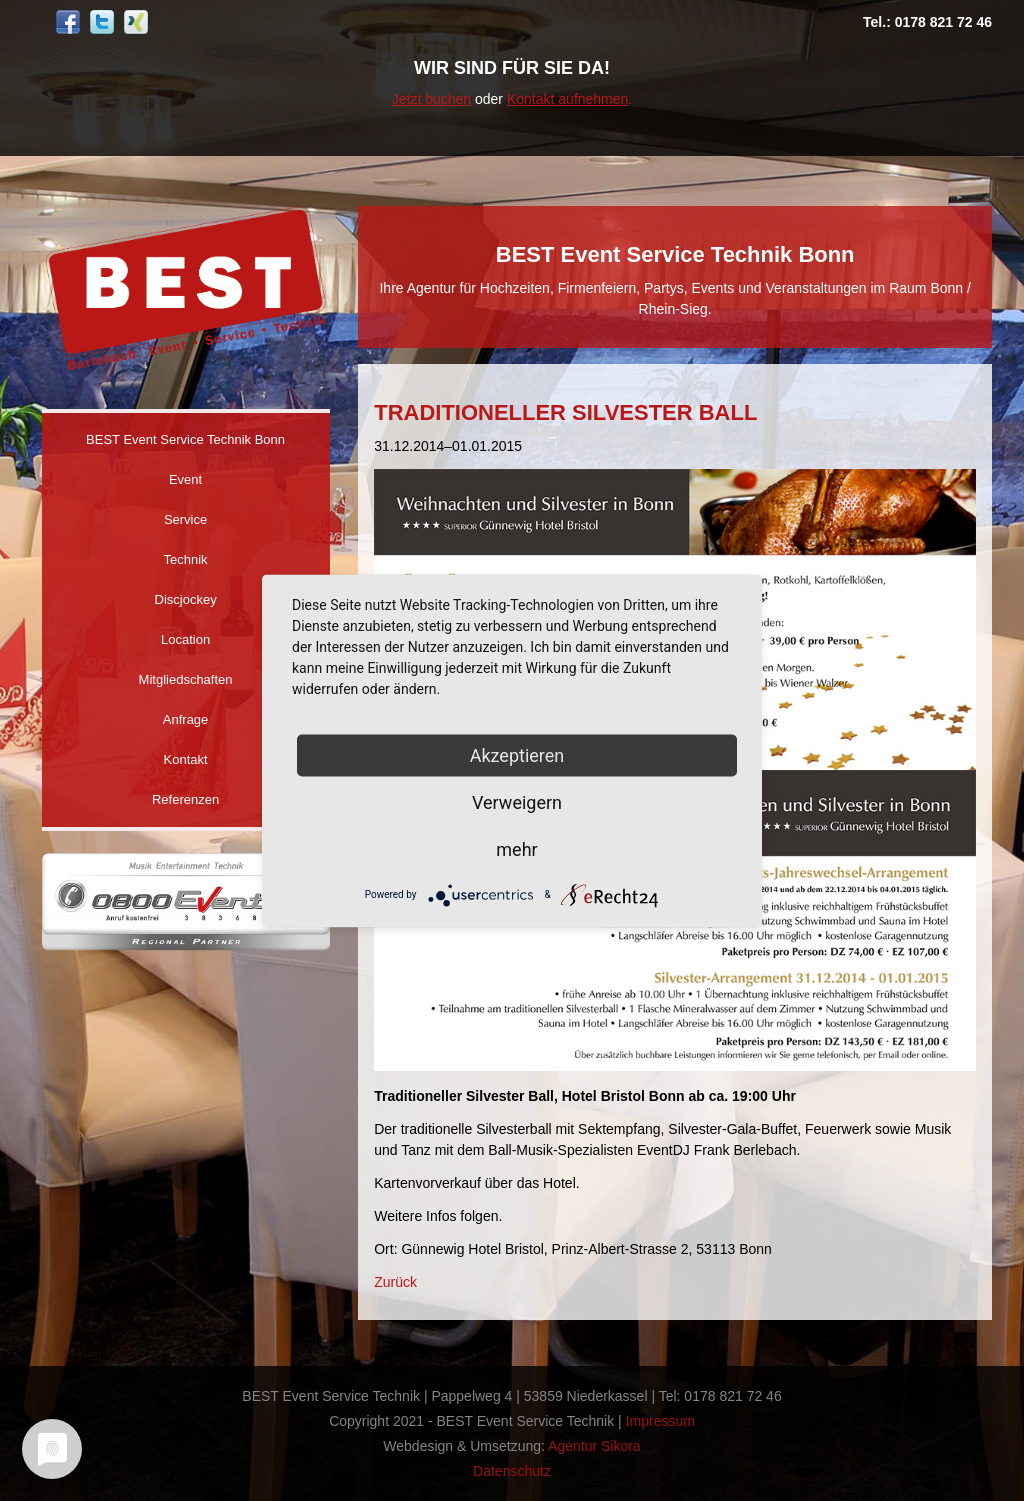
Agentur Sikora (594, 1446)
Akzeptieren (517, 754)
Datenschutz (512, 1471)
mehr (516, 848)
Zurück (395, 1282)
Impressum (660, 1421)
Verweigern (517, 801)
